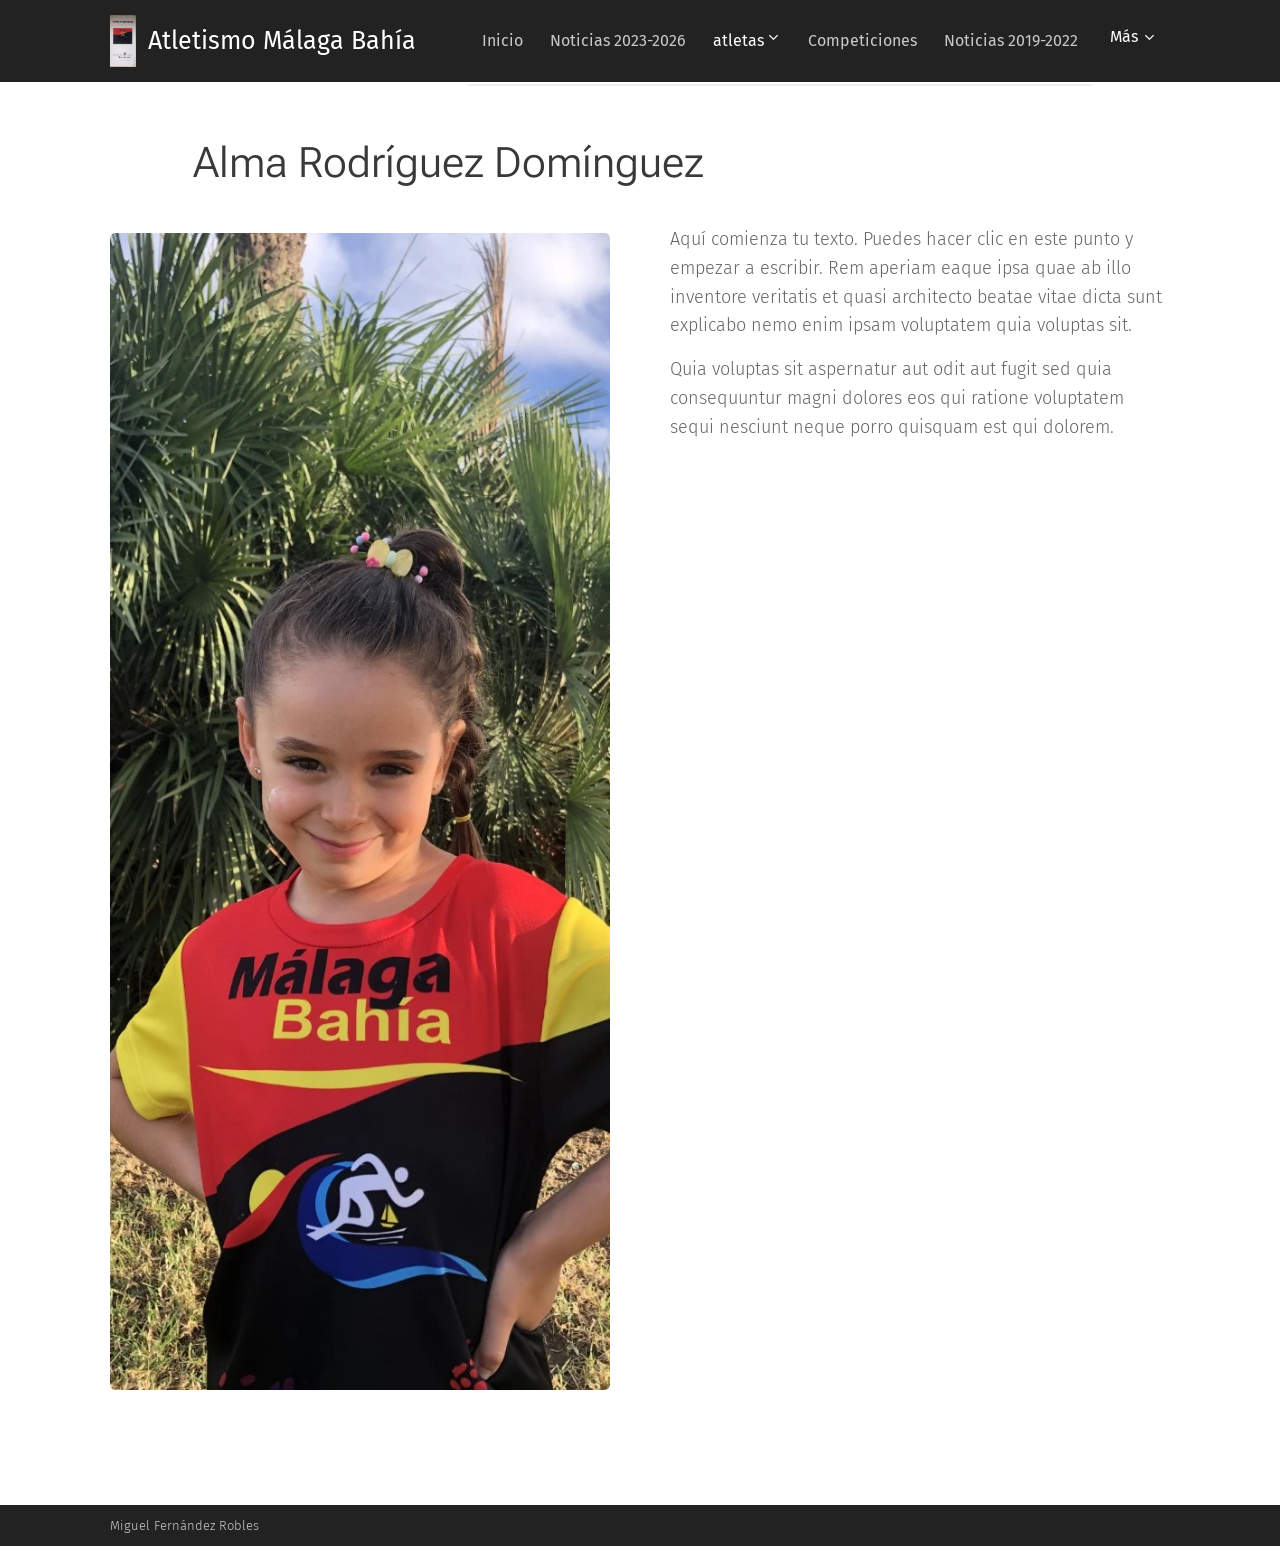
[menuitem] (635, 41)
